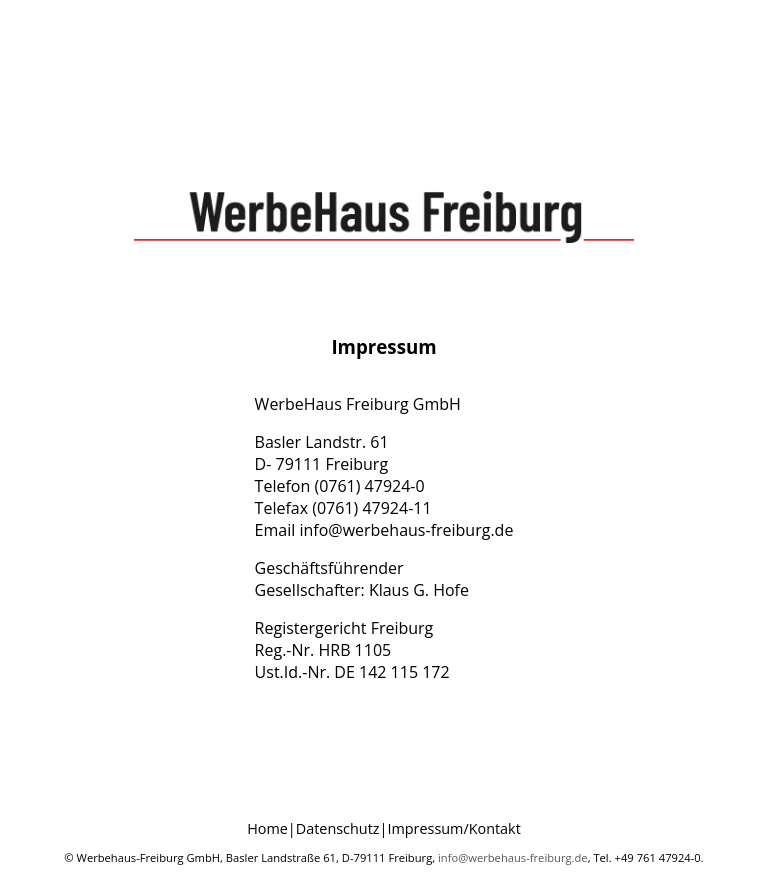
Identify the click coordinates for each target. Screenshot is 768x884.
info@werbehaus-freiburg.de (513, 857)
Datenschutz (338, 828)
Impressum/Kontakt (453, 828)
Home (267, 828)
